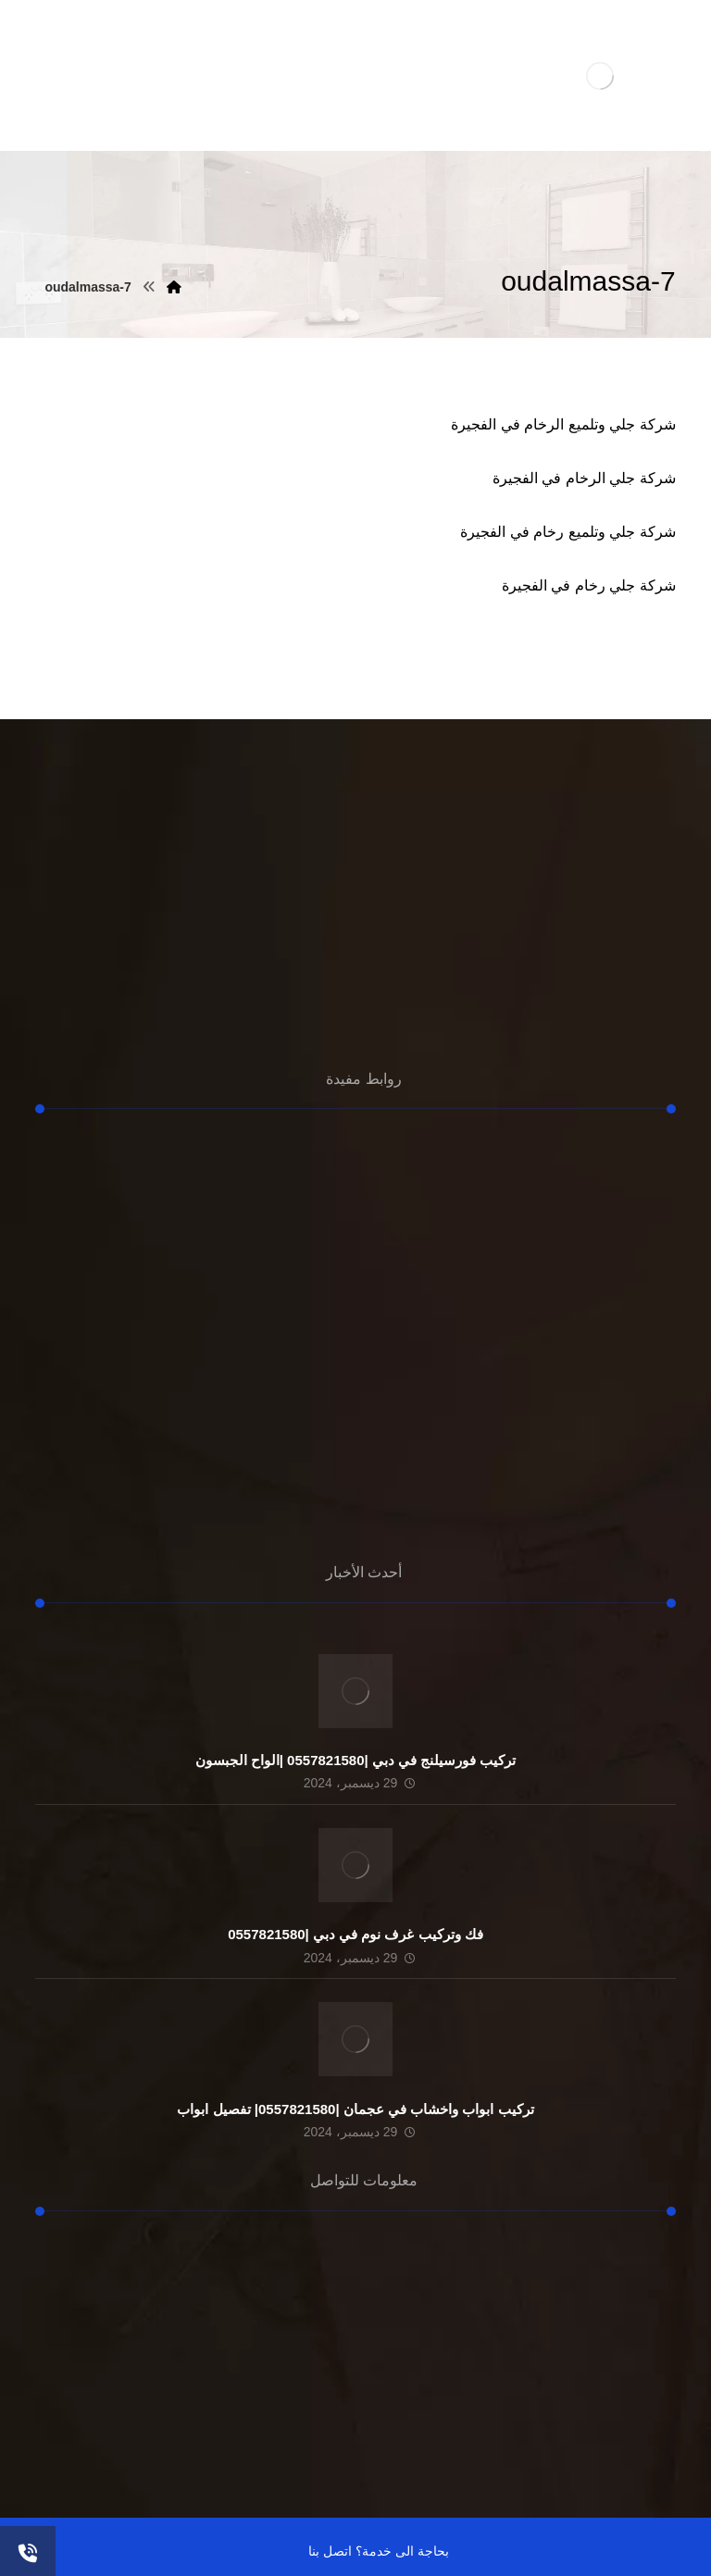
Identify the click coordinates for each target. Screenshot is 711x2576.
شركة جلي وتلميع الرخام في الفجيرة (563, 424)
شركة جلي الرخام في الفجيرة (584, 478)
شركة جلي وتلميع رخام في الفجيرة (567, 532)
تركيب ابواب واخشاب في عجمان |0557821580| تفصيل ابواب (355, 2109)
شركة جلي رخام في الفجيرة (589, 585)
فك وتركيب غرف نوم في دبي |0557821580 (355, 1934)
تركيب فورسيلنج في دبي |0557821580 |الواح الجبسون (356, 1760)
